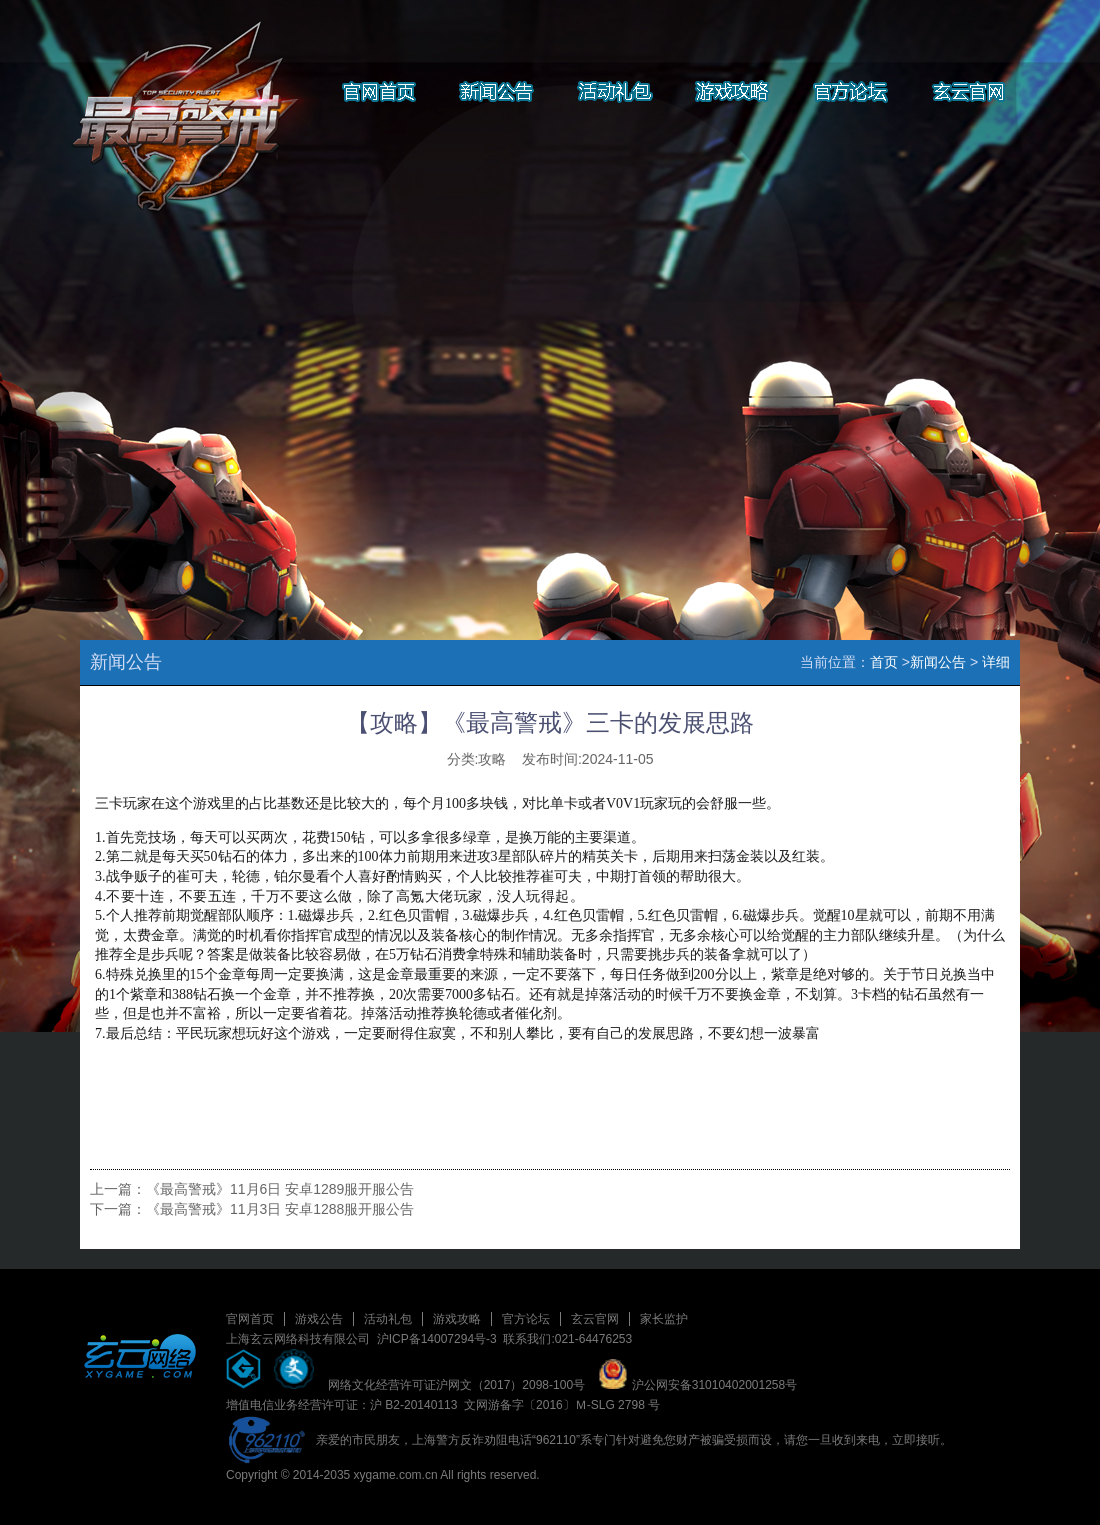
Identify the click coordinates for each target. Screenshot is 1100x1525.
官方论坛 (526, 1319)
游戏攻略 (457, 1319)
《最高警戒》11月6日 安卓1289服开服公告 (280, 1189)
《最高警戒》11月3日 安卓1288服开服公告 (280, 1209)
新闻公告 (938, 662)
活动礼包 (388, 1319)
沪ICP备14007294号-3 (437, 1339)
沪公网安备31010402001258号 (697, 1385)
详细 (996, 662)
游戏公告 (319, 1319)
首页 (884, 662)
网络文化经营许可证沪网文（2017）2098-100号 (456, 1385)
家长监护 (664, 1319)
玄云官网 (595, 1319)
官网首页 (250, 1319)
